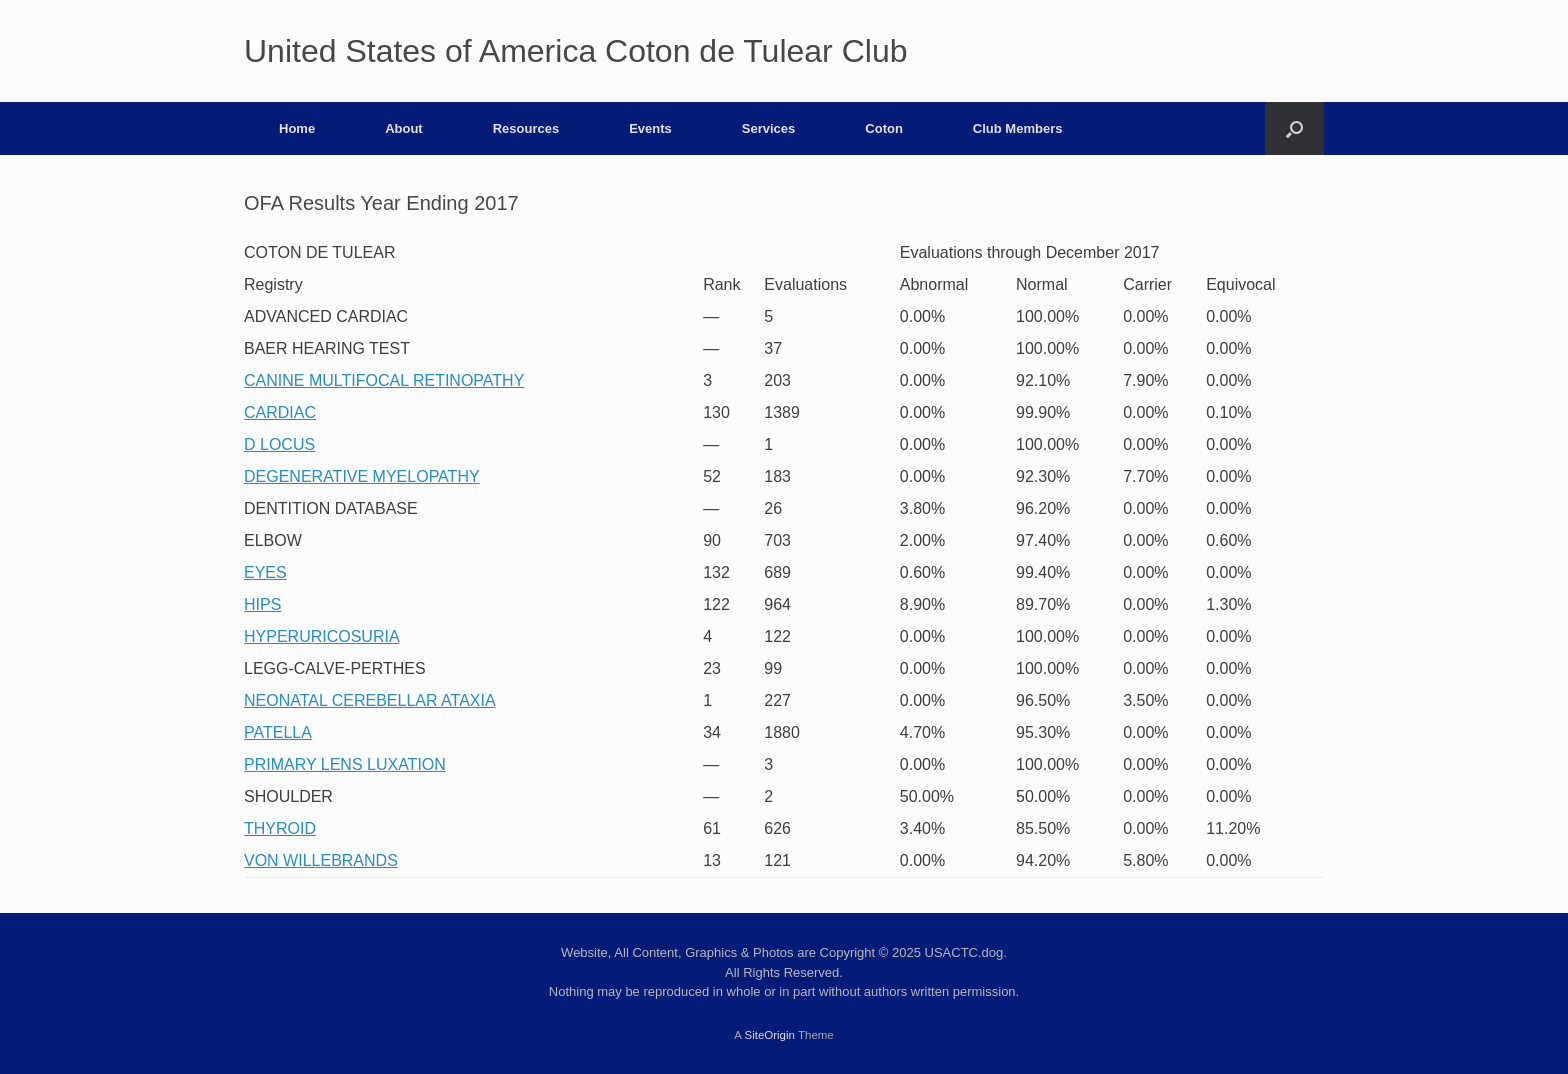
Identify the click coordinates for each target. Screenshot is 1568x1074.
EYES (265, 572)
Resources (526, 128)
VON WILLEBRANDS (321, 860)
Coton (884, 128)
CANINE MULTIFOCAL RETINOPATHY (384, 380)
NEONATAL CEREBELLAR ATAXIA (370, 700)
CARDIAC (280, 412)
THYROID (280, 828)
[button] (1294, 128)
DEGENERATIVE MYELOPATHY (362, 476)
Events (650, 128)
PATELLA (278, 732)
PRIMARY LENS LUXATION (345, 764)
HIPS (262, 604)
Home (297, 128)
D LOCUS (279, 444)
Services (769, 128)
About (404, 128)
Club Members (1018, 128)
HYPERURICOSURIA (322, 636)
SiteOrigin (769, 1035)
